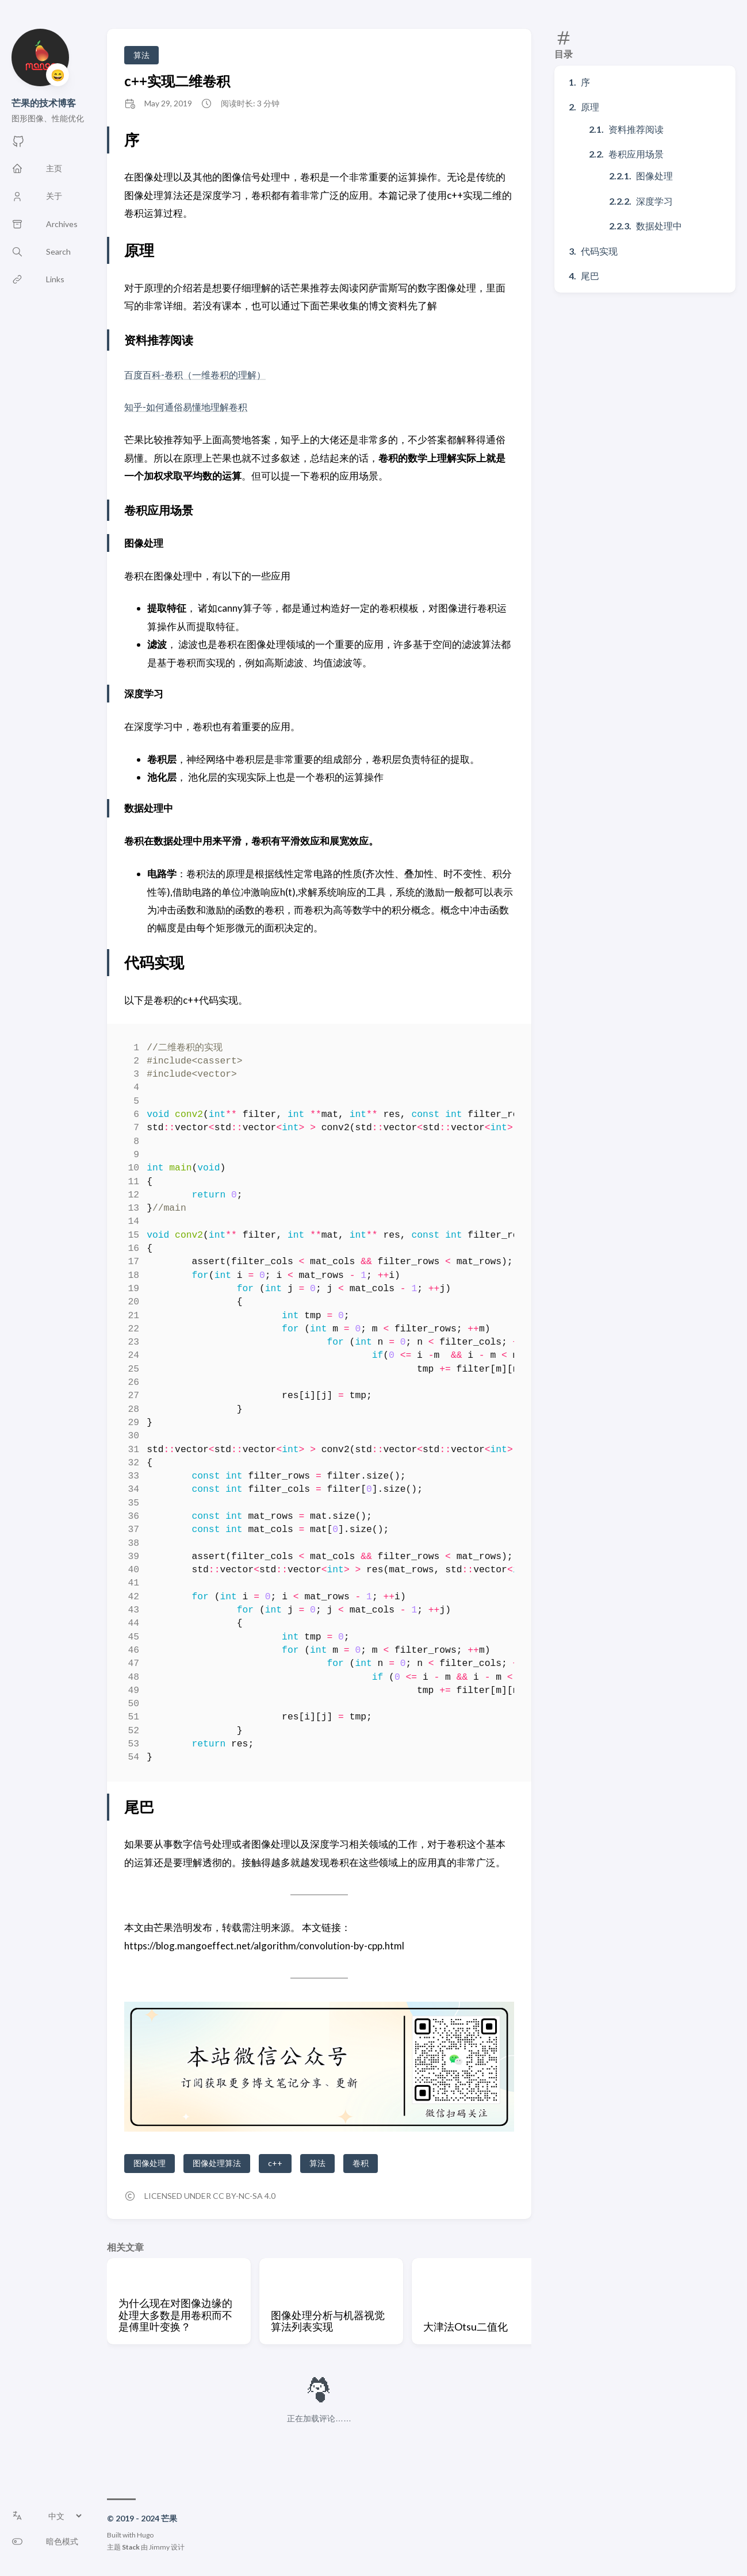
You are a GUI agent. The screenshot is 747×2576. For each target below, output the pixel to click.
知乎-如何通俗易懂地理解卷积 (189, 407)
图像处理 (654, 175)
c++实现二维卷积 (177, 80)
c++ (275, 2163)
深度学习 (654, 200)
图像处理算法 (217, 2163)
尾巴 (590, 275)
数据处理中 (659, 225)
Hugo (145, 2535)
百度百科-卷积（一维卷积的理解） (199, 374)
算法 (141, 55)
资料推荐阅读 (636, 129)
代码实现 (599, 250)
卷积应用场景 (636, 153)
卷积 (361, 2163)
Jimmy (159, 2547)
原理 (590, 106)
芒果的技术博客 (44, 102)
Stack (131, 2547)
